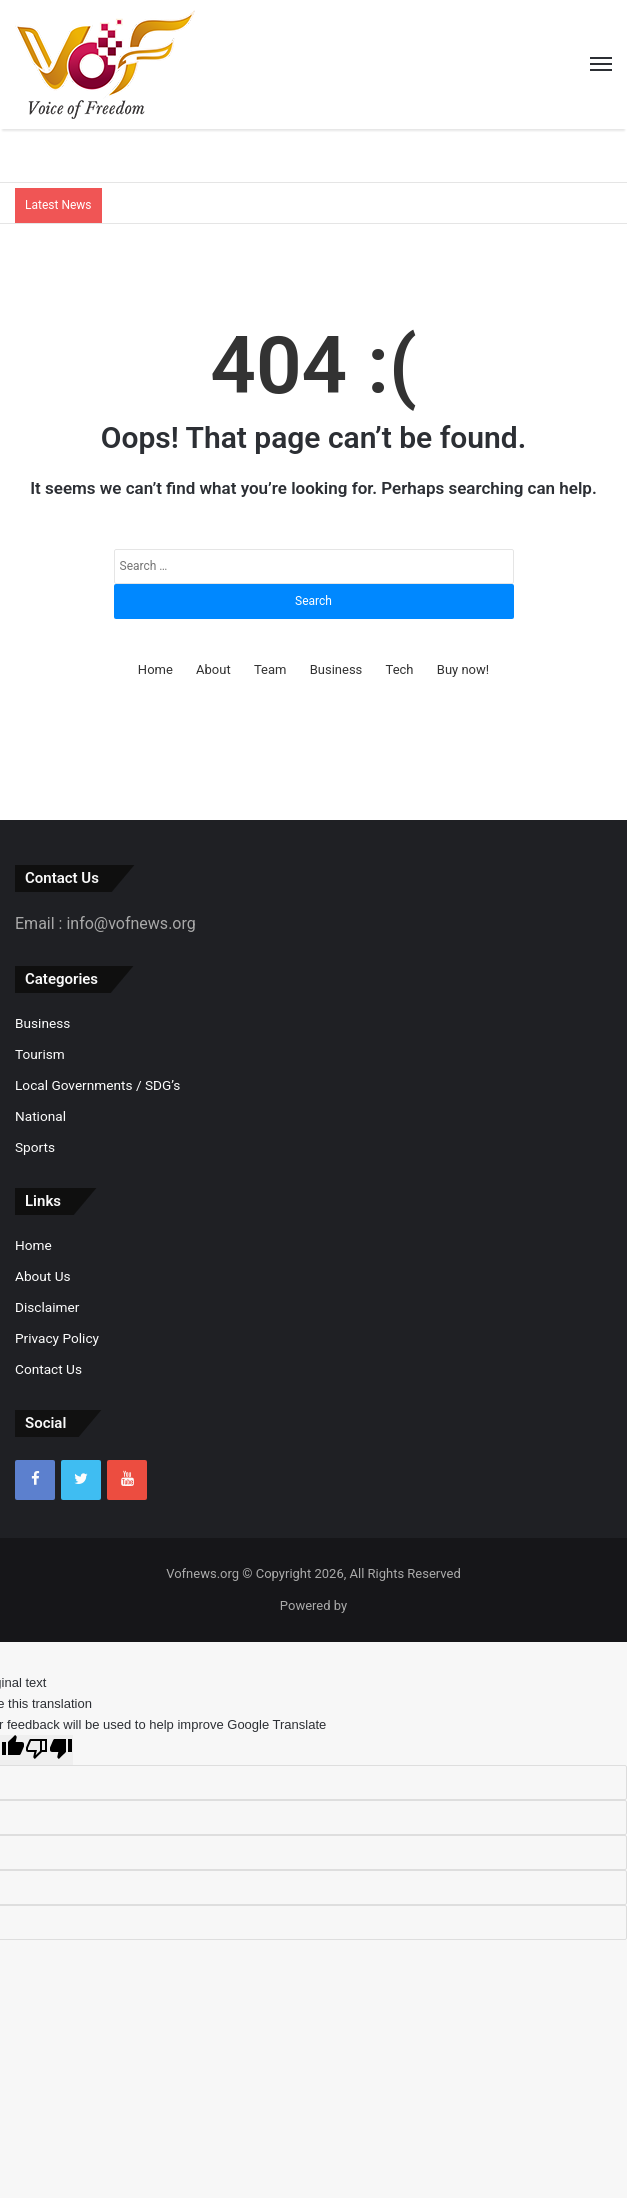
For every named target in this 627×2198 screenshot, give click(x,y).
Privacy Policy (57, 1338)
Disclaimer (47, 1307)
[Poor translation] (49, 1750)
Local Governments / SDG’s (97, 1085)
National (40, 1116)
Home (155, 669)
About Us (43, 1276)
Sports (35, 1147)
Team (270, 669)
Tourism (40, 1054)
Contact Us (48, 1369)
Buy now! (463, 669)
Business (336, 669)
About (213, 669)
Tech (400, 669)
